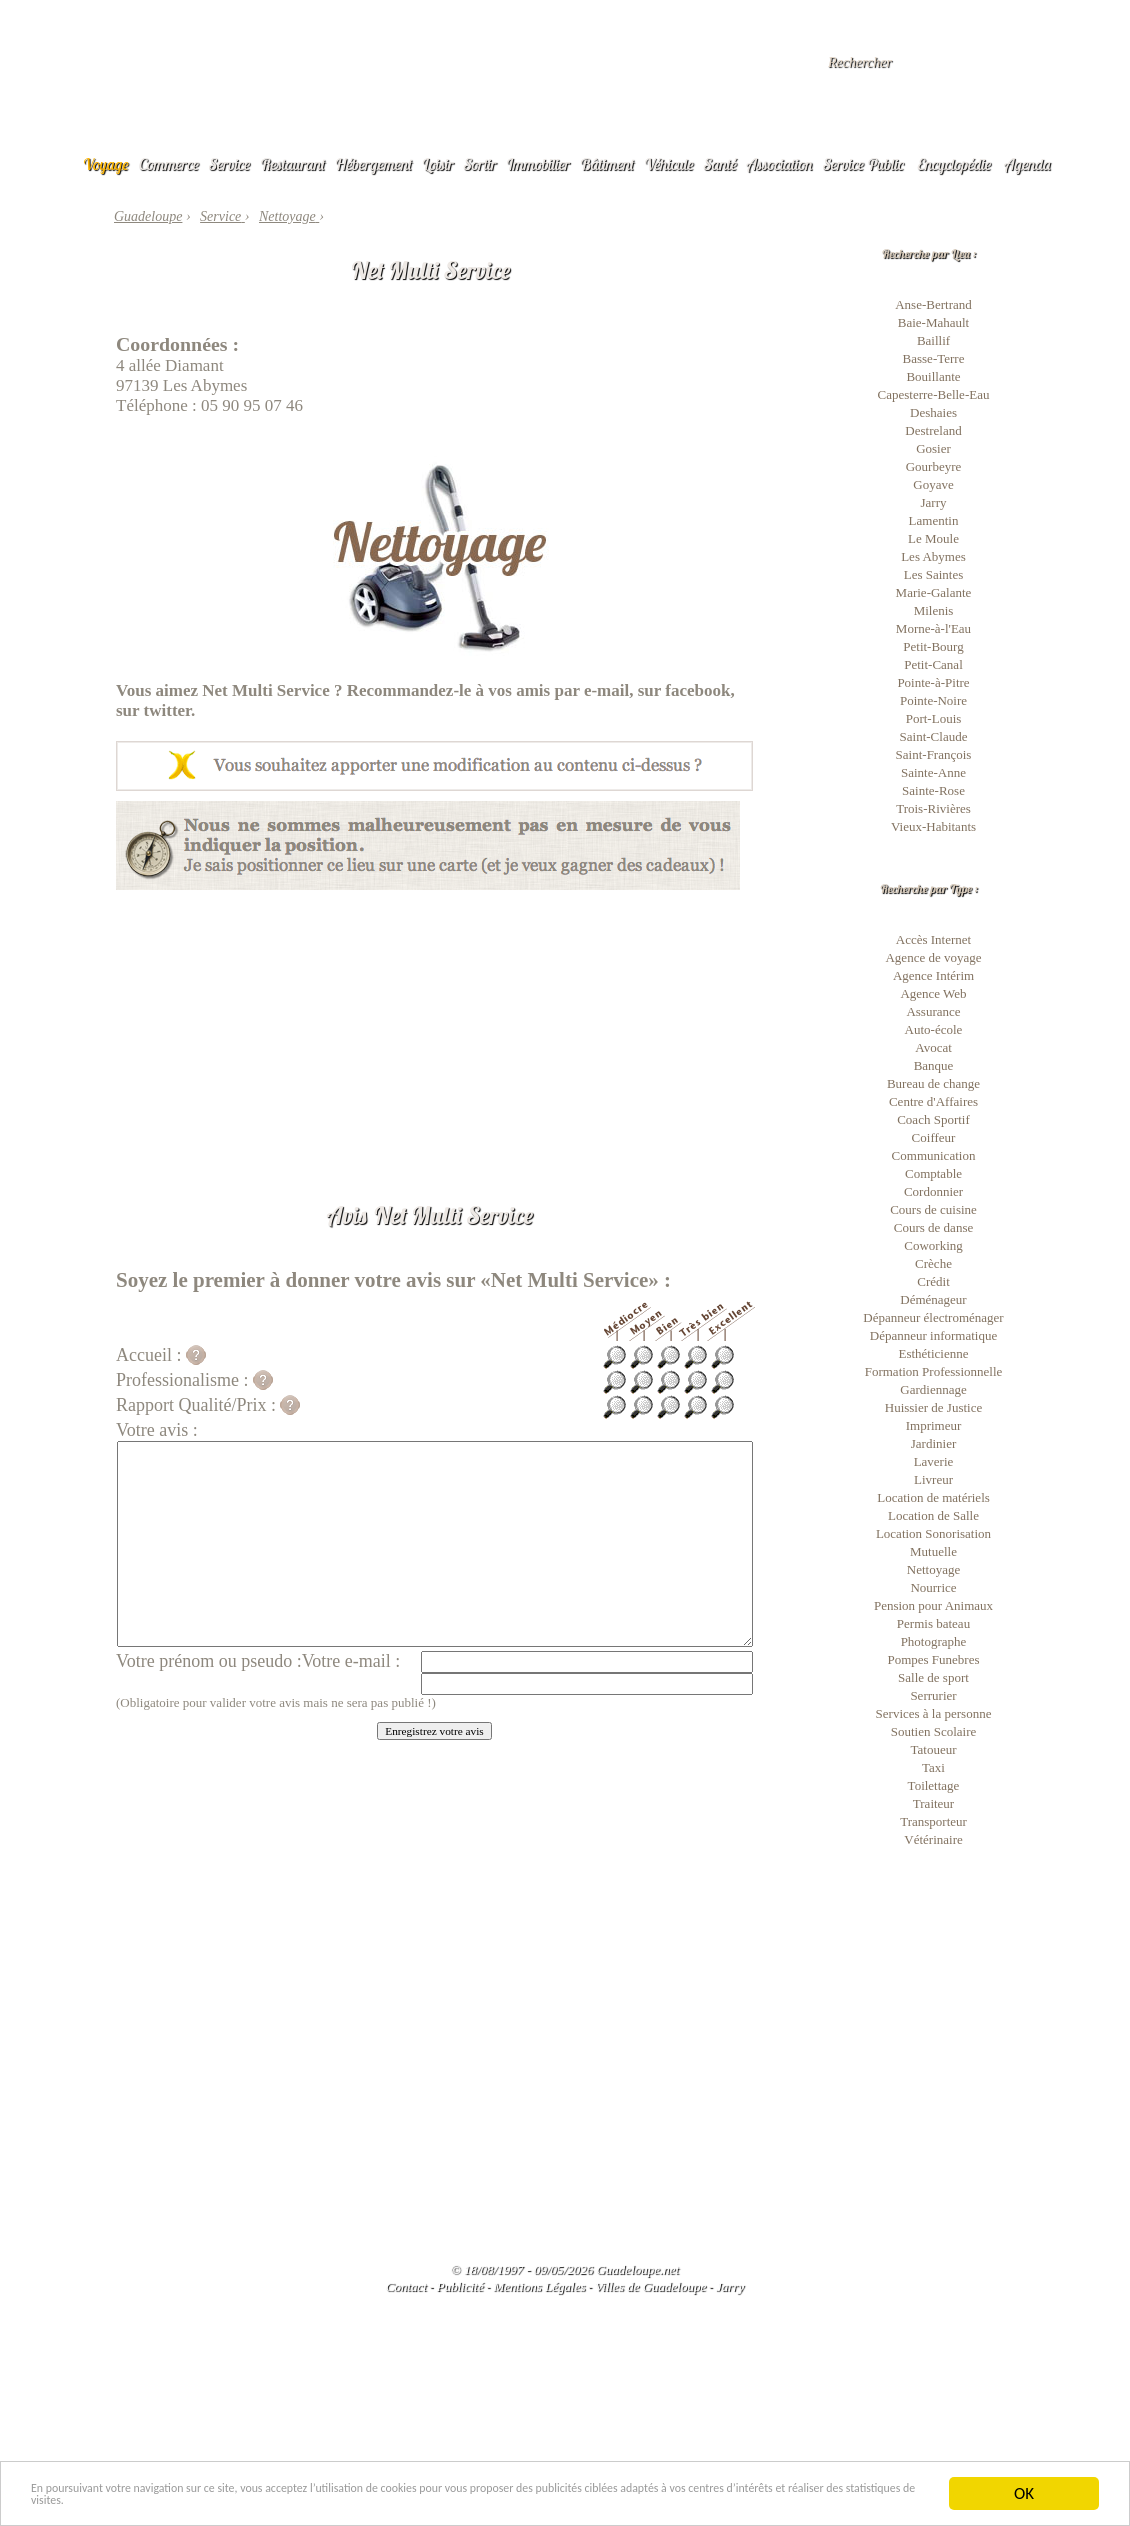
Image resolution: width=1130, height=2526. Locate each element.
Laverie (934, 1461)
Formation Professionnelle (934, 1371)
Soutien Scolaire (934, 1731)
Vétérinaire (933, 1839)
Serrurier (933, 1695)
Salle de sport (933, 1677)
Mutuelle (933, 1551)
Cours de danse (933, 1227)
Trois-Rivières (933, 808)
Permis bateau (933, 1623)
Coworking (933, 1245)
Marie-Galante (934, 592)
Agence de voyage (933, 957)
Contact (406, 2286)
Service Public (863, 164)
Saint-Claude (934, 736)
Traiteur (933, 1803)
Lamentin (934, 520)
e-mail (606, 690)
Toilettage (934, 1785)
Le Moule (933, 538)
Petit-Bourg (933, 646)
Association (780, 164)
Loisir (438, 164)
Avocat (933, 1047)
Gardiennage (933, 1389)
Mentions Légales (539, 2286)
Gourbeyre (934, 466)
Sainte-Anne (933, 772)
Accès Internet (933, 939)
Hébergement (373, 164)
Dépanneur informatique (933, 1335)
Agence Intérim (933, 975)
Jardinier (933, 1443)
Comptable (933, 1173)
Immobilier (538, 164)
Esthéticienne (933, 1353)
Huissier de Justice (933, 1407)
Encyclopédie (954, 164)
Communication (934, 1155)
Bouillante (933, 376)
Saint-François (934, 754)
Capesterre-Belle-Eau (934, 394)
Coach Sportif (933, 1119)
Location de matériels (933, 1497)
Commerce (169, 164)
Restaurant (292, 164)
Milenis (934, 610)
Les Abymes (933, 556)
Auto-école (934, 1029)
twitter (168, 710)
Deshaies (933, 412)
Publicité (460, 2286)
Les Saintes (934, 574)
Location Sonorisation (933, 1533)
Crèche (933, 1263)
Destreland (933, 430)
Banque (934, 1065)
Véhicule (669, 164)
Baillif (933, 340)
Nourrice (933, 1587)
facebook (697, 690)
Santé (720, 164)
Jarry (934, 502)
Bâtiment (607, 164)
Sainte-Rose (933, 790)
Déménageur (933, 1299)
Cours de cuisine (933, 1209)
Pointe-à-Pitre (933, 682)
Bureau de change (933, 1083)
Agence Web (933, 993)
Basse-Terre (934, 358)
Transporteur (933, 1821)
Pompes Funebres (933, 1659)
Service (229, 164)
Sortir (480, 164)
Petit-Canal (933, 664)
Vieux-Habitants (933, 826)
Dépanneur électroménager (933, 1317)
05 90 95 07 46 (252, 405)
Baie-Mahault (933, 322)
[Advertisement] (434, 1030)
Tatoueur (933, 1749)
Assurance (933, 1011)
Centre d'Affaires (933, 1101)
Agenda (1028, 164)
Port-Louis (934, 718)
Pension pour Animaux (933, 1605)
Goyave (933, 484)
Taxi (933, 1767)
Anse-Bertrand (933, 304)
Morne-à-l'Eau (933, 628)
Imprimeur (934, 1425)
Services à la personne (934, 1713)
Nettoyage (933, 1569)
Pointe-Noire (933, 700)
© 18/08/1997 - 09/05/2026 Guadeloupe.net (565, 2269)
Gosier (933, 448)
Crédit (933, 1281)
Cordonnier (933, 1191)
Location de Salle (933, 1515)
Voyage (106, 164)
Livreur (933, 1479)
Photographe (934, 1641)
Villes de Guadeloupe (650, 2286)
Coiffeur (934, 1137)
